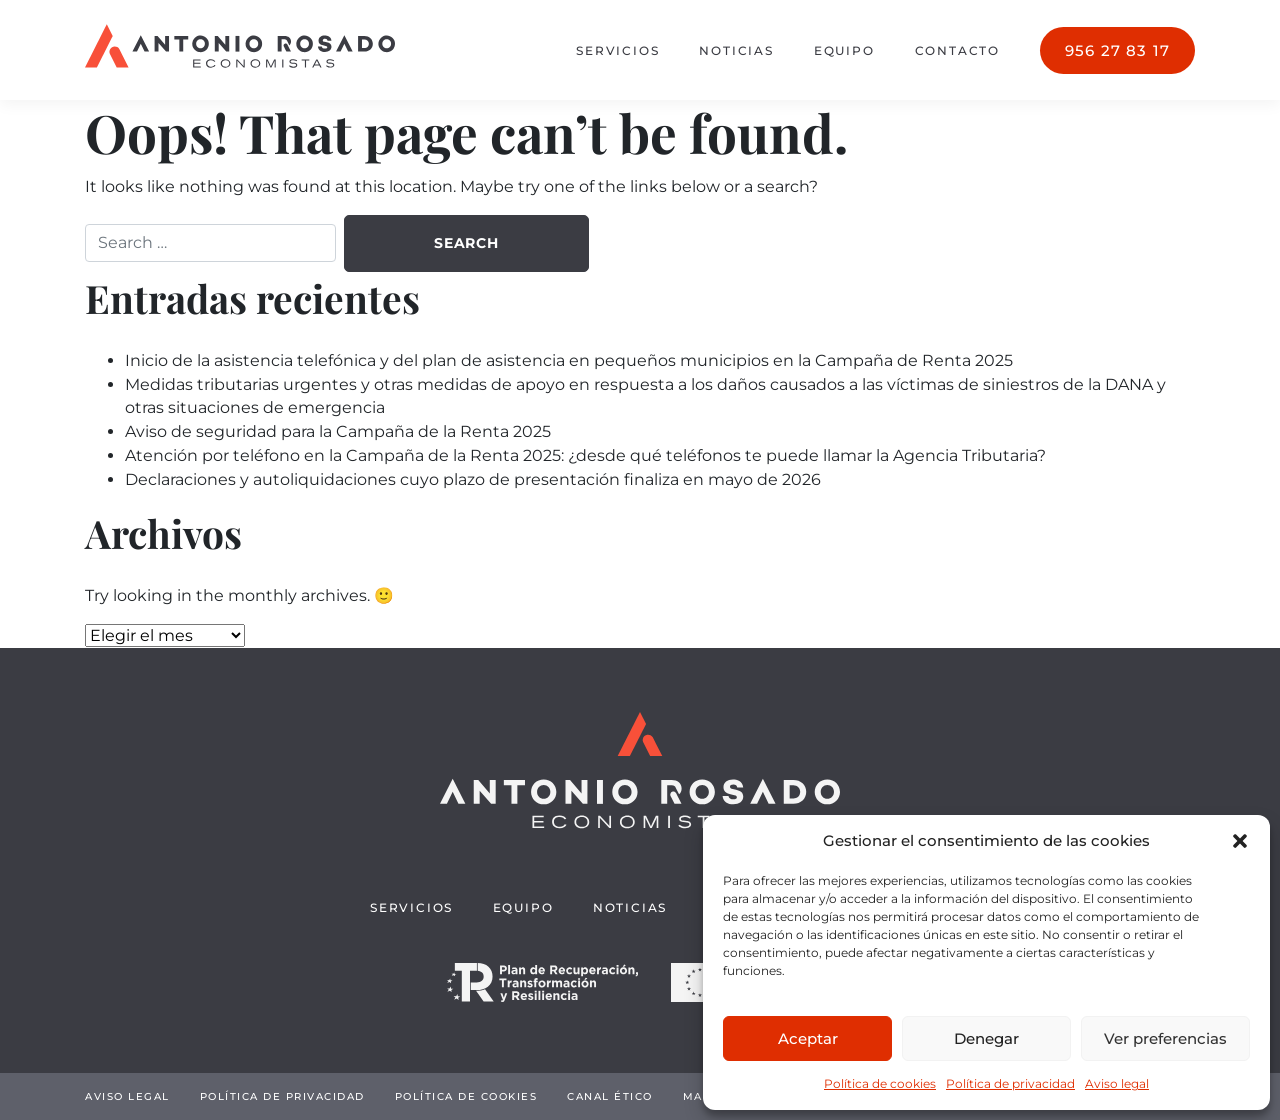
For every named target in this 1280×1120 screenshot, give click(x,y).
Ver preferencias (1165, 1038)
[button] (1240, 841)
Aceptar (808, 1038)
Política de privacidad (1010, 1083)
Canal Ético (610, 1096)
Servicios (617, 50)
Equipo (844, 50)
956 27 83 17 (1117, 50)
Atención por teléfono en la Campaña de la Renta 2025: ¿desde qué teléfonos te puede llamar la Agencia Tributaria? (585, 455)
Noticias (736, 50)
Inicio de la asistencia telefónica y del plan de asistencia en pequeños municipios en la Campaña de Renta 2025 (569, 360)
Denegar (986, 1038)
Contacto (957, 50)
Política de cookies (880, 1083)
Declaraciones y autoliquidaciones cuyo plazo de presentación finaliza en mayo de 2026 (473, 479)
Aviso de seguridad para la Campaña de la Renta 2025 (338, 431)
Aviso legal (1117, 1083)
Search (466, 243)
